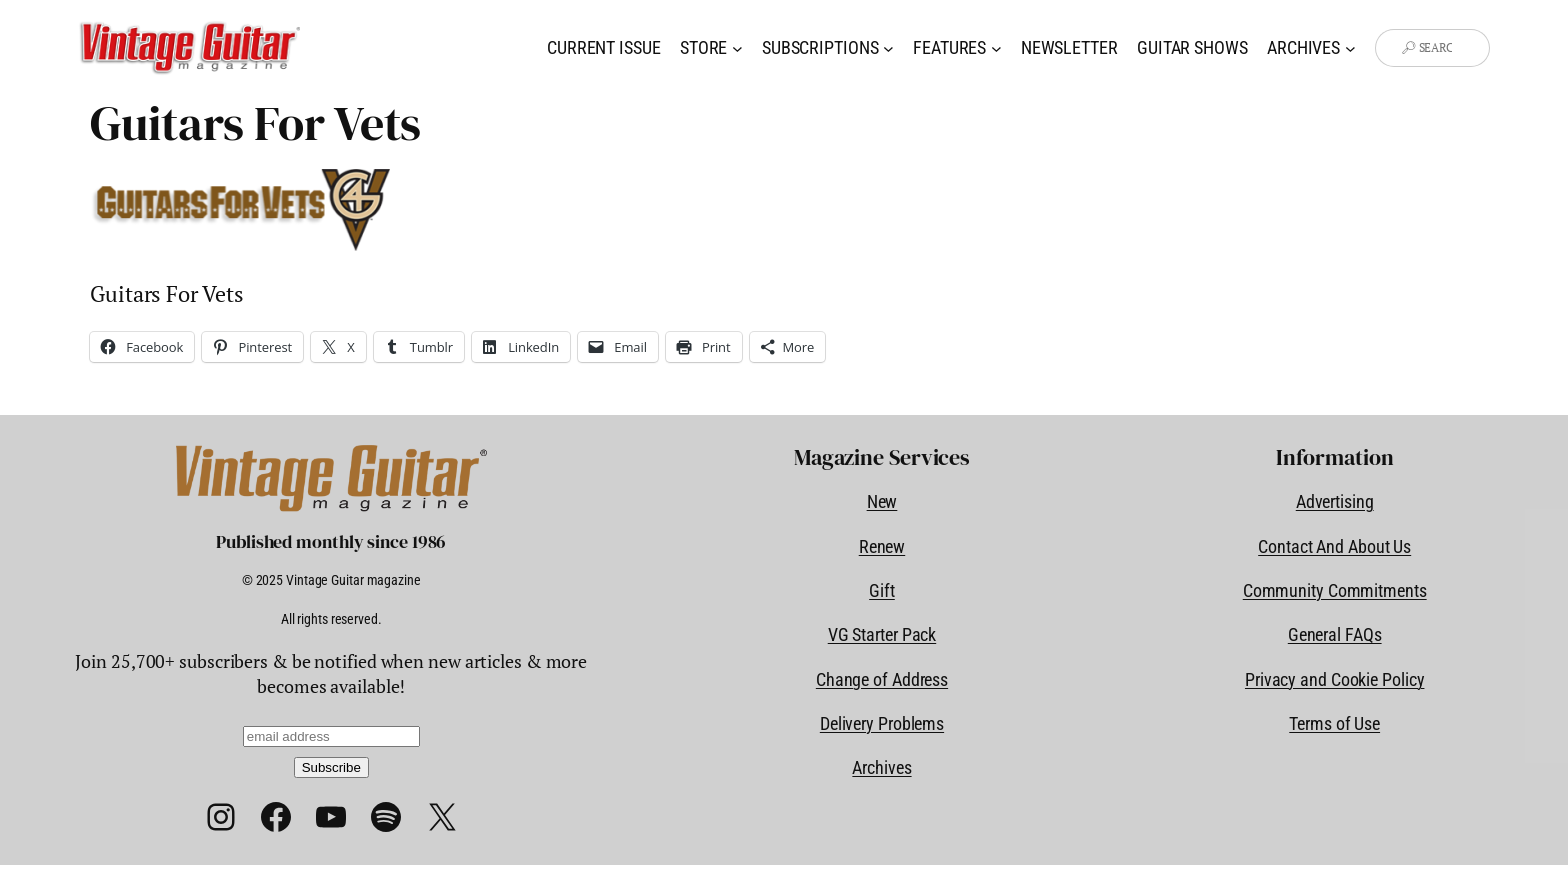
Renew (882, 546)
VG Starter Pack (882, 634)
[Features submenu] (996, 48)
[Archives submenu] (1350, 48)
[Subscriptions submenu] (888, 48)
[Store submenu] (737, 48)
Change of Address (882, 679)
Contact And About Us (1334, 546)
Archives (881, 767)
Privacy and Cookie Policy (1335, 679)
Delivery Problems (882, 723)
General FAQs (1335, 634)
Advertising (1335, 501)
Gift (882, 590)
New (882, 501)
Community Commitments (1335, 590)
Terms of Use (1334, 723)
